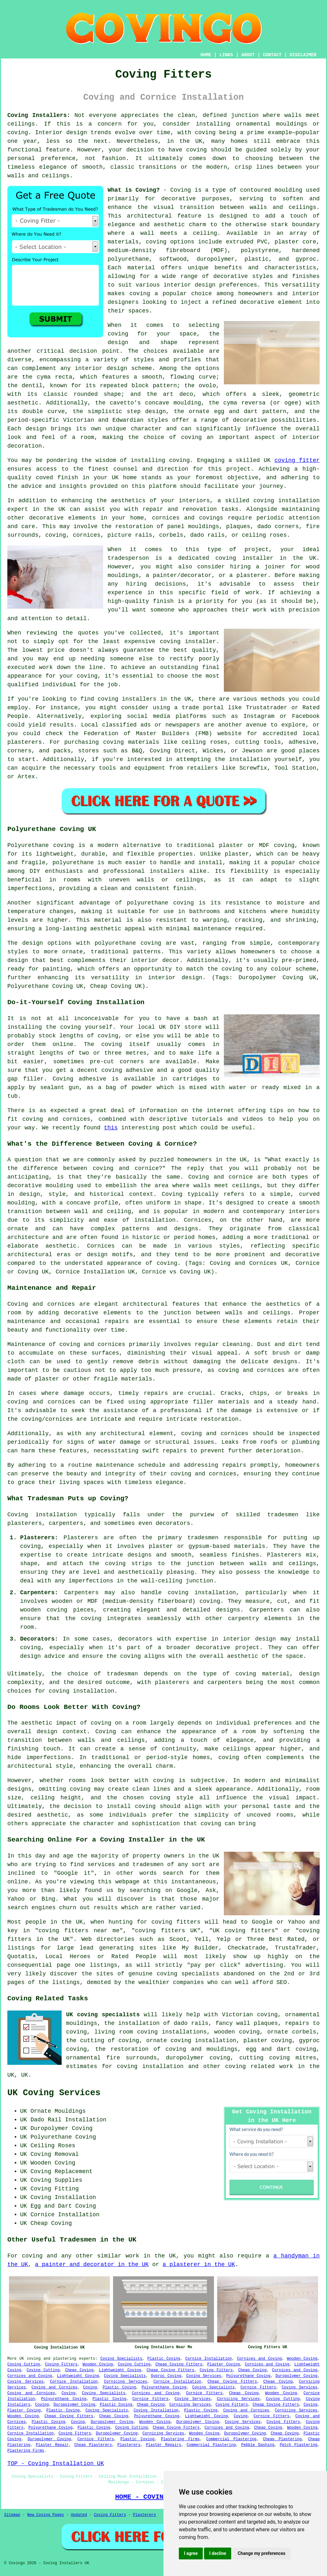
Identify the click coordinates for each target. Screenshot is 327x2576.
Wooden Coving (302, 2359)
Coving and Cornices (55, 2387)
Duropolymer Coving (296, 2376)
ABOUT (248, 55)
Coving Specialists (121, 2359)
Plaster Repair (52, 2445)
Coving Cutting (23, 2364)
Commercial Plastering (231, 2439)
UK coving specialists (103, 2014)
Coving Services (203, 2376)
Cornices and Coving (259, 2359)
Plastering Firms (180, 2439)
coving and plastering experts (61, 2359)
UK (24, 2075)
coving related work (259, 2066)
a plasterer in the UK (199, 2264)
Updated (79, 2515)
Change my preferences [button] (261, 2553)
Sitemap (12, 2515)
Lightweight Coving (120, 2370)
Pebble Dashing (257, 2445)
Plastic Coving (164, 2359)
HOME (206, 55)
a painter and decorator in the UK (91, 2264)
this (111, 1128)
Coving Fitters (61, 2364)
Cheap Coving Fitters (179, 2364)
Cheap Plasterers (93, 2445)
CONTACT (272, 55)
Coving (90, 2387)
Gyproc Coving (166, 2376)
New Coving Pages (45, 2515)
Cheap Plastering (282, 2439)
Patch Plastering (298, 2445)
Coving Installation (156, 2410)
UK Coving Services (54, 2093)
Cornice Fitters (258, 2387)
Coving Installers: (38, 115)
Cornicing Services (125, 2382)
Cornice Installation (208, 2359)
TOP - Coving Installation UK (55, 2463)
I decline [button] (217, 2553)
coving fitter (297, 460)
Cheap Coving (79, 2370)
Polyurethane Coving (248, 2376)
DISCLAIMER (303, 55)
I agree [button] (191, 2553)
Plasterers (129, 2445)
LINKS (226, 55)
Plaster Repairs (163, 2445)
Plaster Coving (223, 2364)
